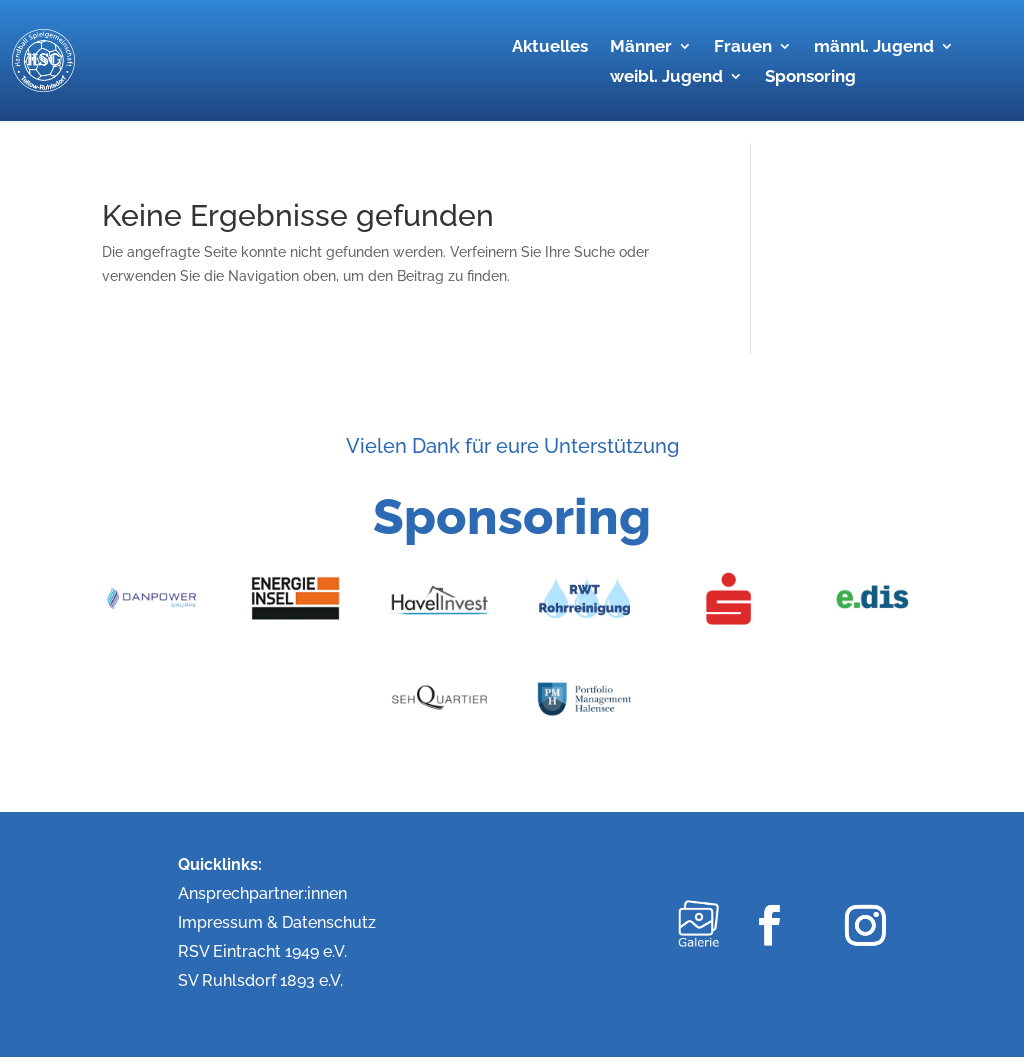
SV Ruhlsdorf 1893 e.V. (260, 980)
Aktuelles (550, 47)
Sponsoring (810, 77)
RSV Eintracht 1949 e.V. (262, 951)
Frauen (743, 47)
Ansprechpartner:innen (262, 893)
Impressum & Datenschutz (277, 922)
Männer (641, 47)
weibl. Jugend (666, 77)
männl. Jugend (874, 47)
